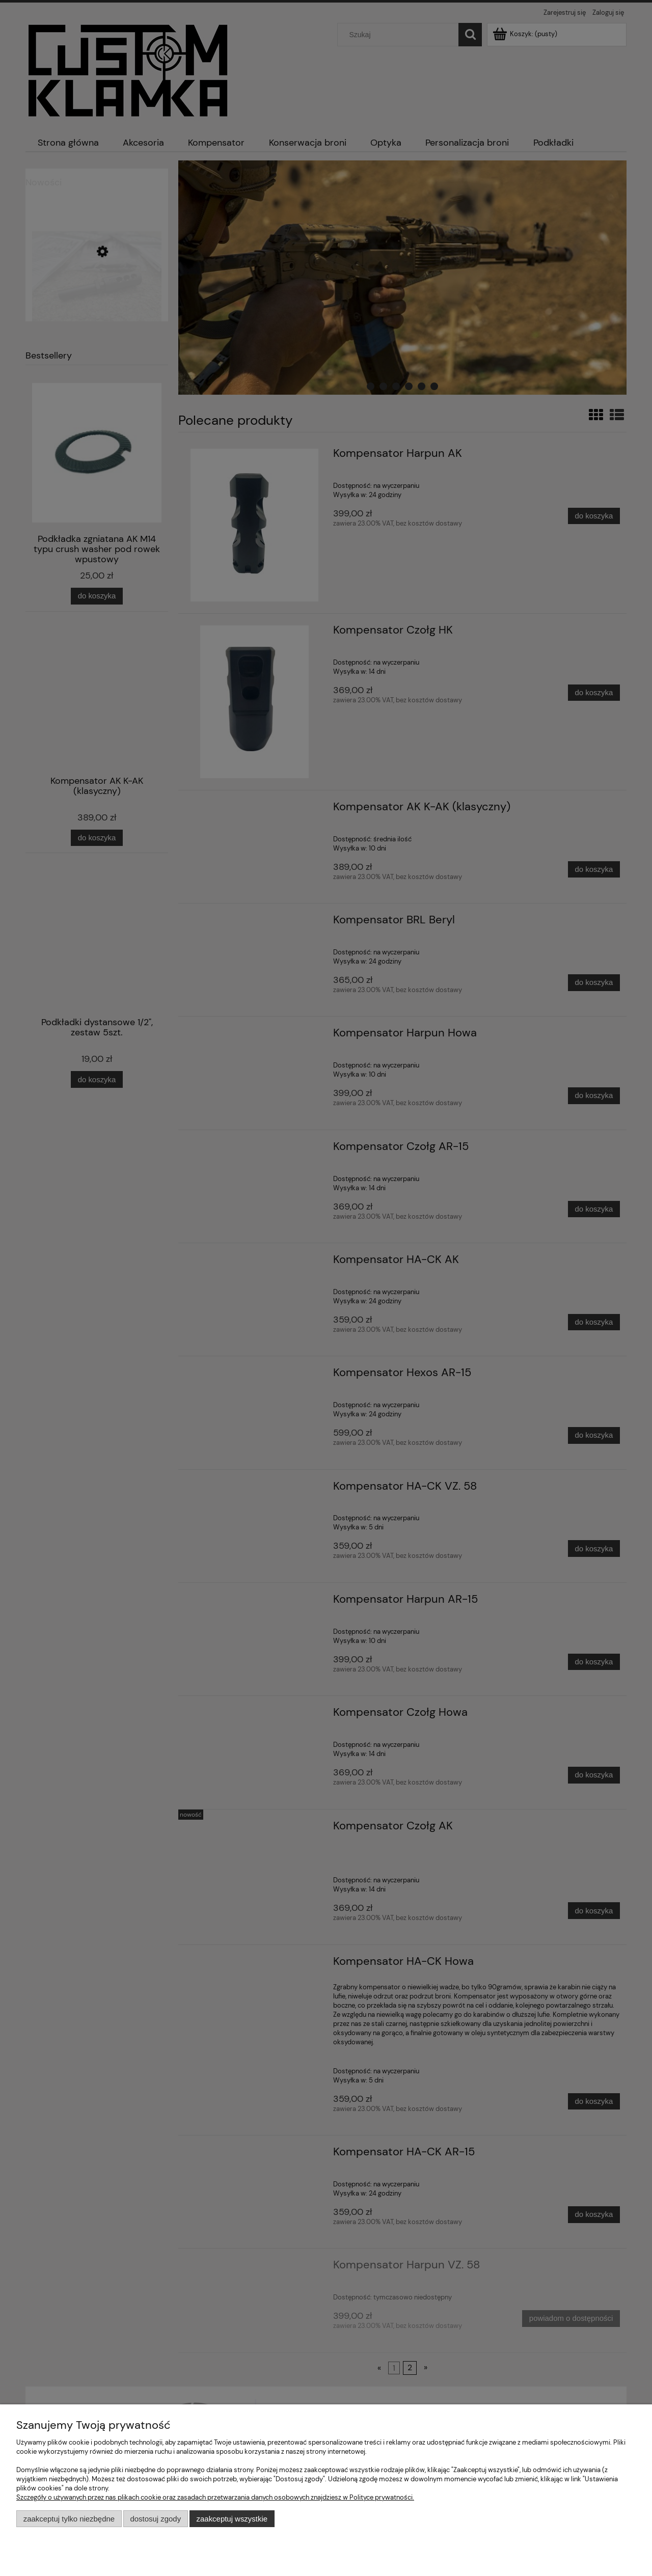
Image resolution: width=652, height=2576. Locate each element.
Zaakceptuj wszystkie (232, 2518)
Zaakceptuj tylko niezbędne (69, 2518)
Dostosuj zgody (155, 2518)
